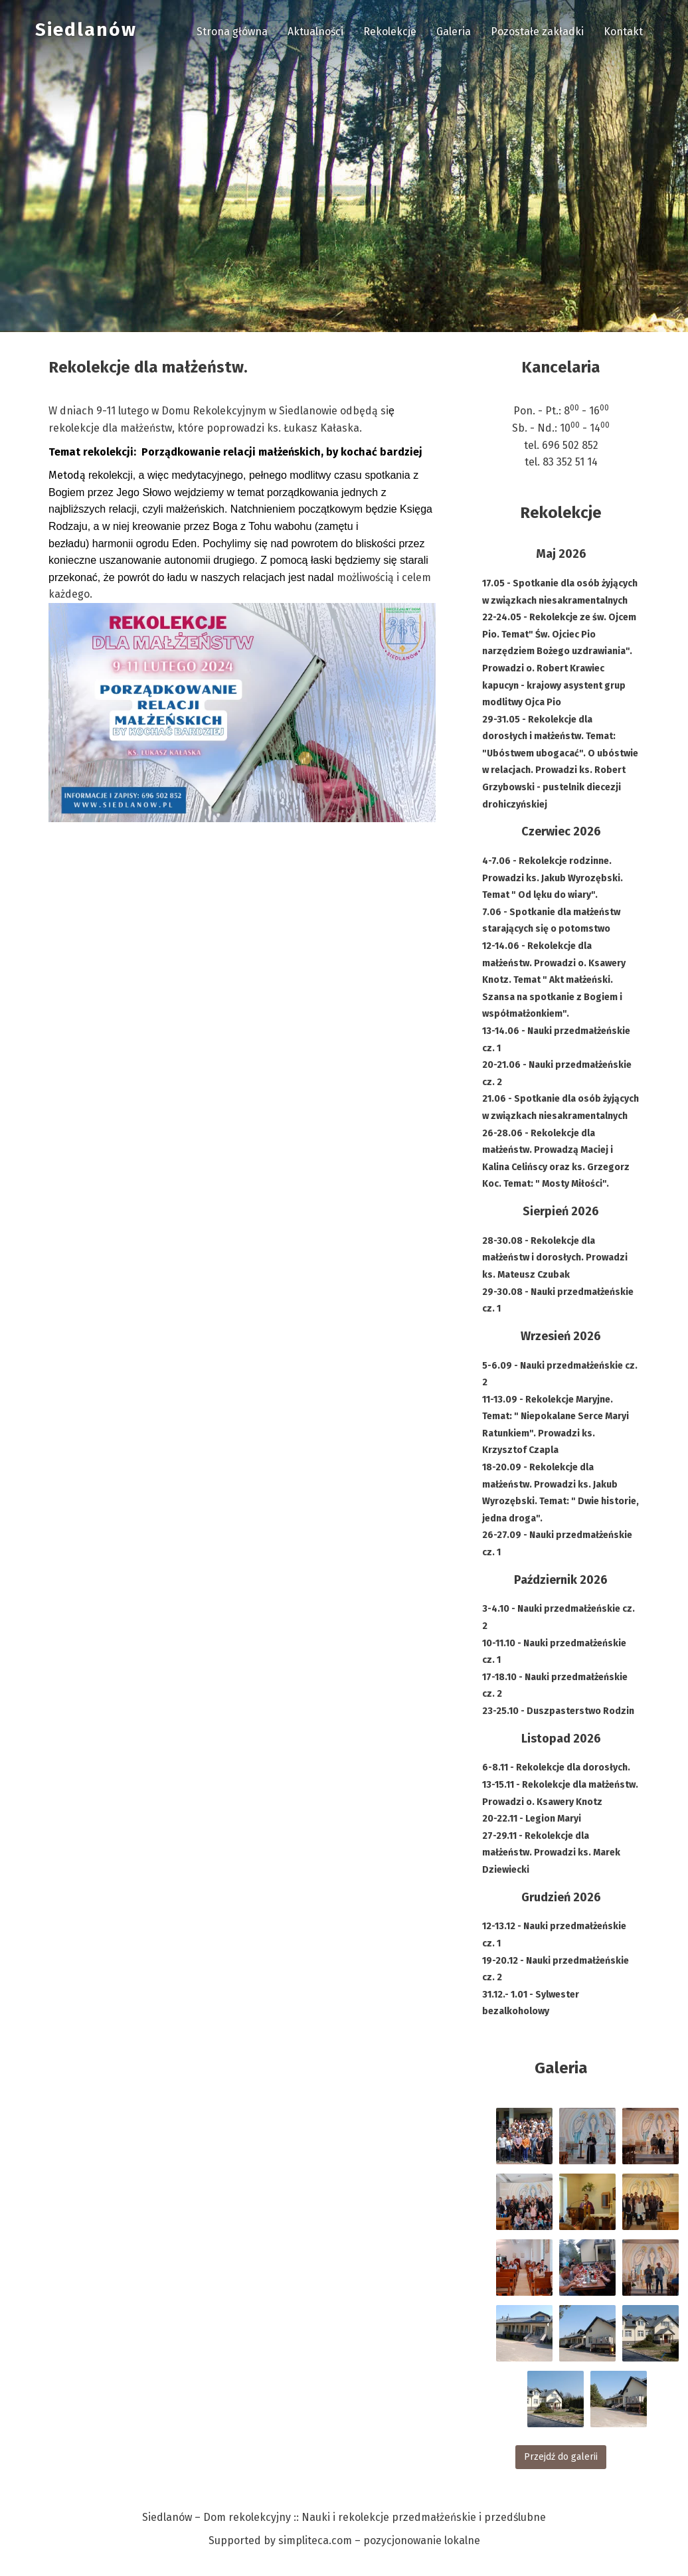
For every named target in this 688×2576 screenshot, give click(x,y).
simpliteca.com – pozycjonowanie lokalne (379, 2540)
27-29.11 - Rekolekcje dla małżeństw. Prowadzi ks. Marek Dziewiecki (551, 1852)
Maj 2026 (561, 554)
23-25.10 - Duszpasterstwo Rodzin (558, 1711)
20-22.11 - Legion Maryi (531, 1818)
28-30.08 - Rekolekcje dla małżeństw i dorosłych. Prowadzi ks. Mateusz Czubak (555, 1257)
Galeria (453, 31)
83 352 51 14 (570, 462)
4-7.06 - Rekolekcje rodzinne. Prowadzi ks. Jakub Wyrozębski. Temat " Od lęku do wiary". (552, 878)
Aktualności (315, 31)
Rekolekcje (389, 31)
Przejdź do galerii (561, 2456)
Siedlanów (86, 30)
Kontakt (623, 31)
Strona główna (232, 31)
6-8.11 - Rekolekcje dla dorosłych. (556, 1767)
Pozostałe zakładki (537, 31)
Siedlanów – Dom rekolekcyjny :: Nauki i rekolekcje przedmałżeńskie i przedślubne (344, 2517)
